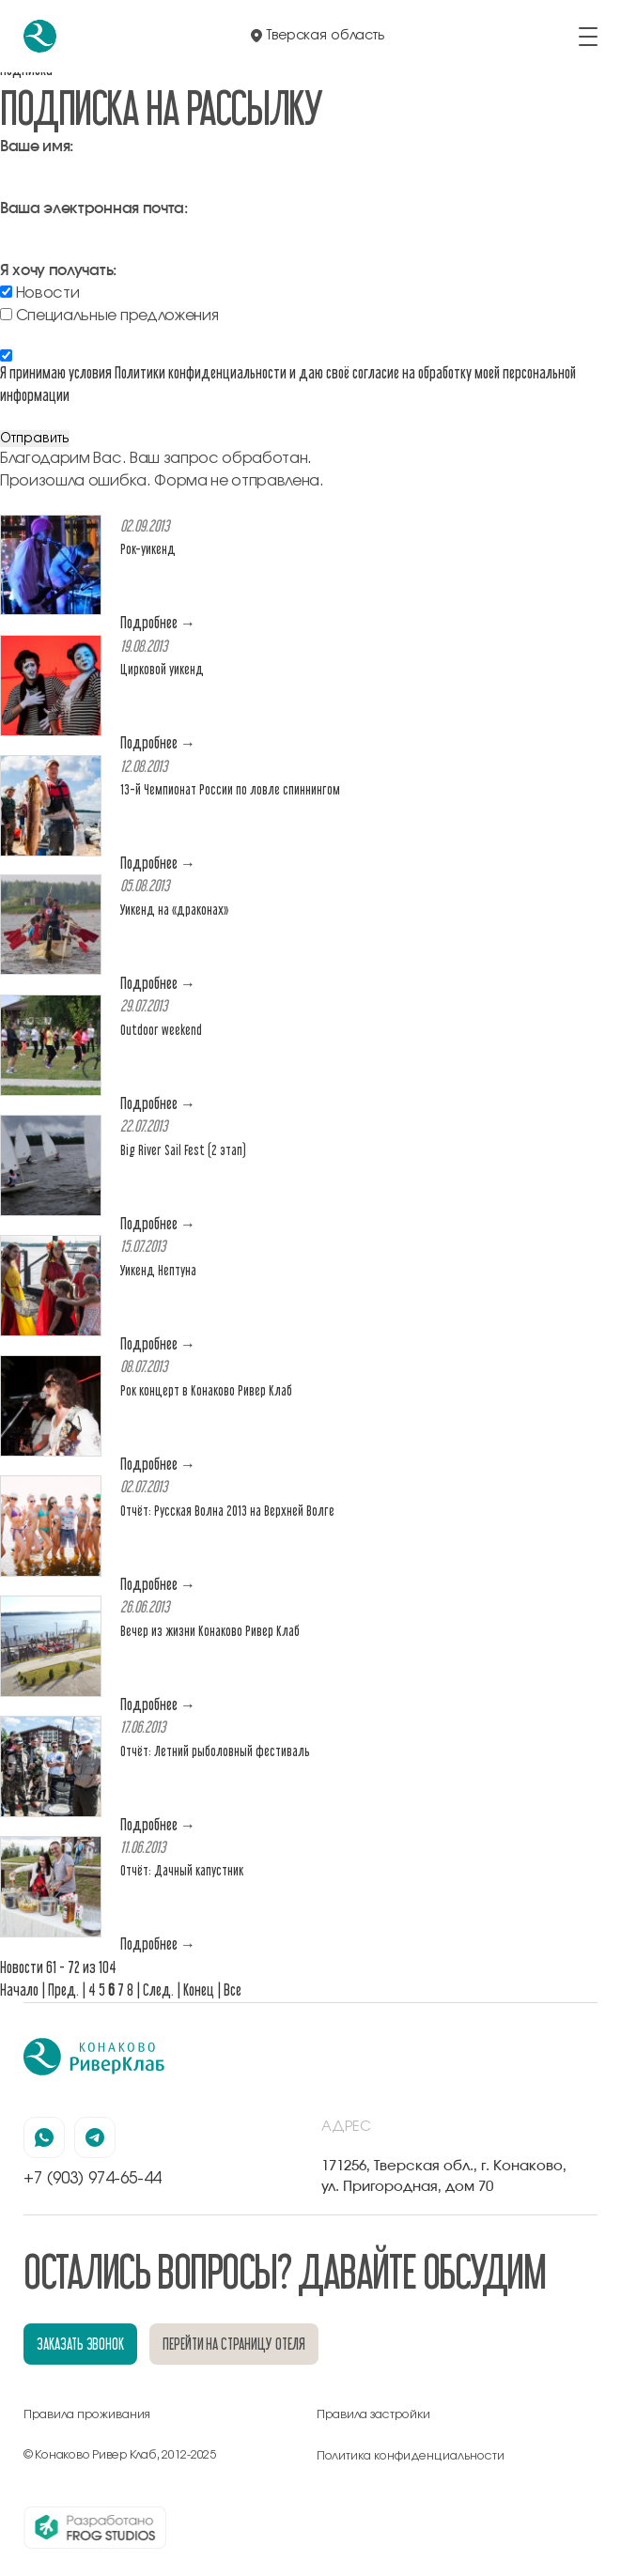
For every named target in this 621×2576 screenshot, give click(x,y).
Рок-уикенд (148, 549)
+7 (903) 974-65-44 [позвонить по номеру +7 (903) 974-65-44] (92, 2178)
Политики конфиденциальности (201, 372)
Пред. (63, 1989)
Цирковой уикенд (162, 669)
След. (158, 1989)
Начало (19, 1989)
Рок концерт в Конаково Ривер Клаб (206, 1390)
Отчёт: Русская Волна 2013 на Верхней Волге (227, 1511)
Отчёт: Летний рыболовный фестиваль (215, 1751)
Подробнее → (157, 622)
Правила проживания (86, 2415)
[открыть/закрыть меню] (588, 36)
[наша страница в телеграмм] (95, 2137)
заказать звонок (80, 2343)
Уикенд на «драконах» (174, 910)
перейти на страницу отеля (234, 2343)
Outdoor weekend (161, 1030)
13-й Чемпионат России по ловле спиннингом (230, 789)
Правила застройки (373, 2415)
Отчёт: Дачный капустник (181, 1870)
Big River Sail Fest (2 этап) (183, 1150)
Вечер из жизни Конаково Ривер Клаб (210, 1631)
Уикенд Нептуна (158, 1270)
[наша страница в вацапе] (44, 2137)
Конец (198, 1989)
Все (232, 1989)
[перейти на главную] (39, 36)
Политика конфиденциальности (411, 2456)
